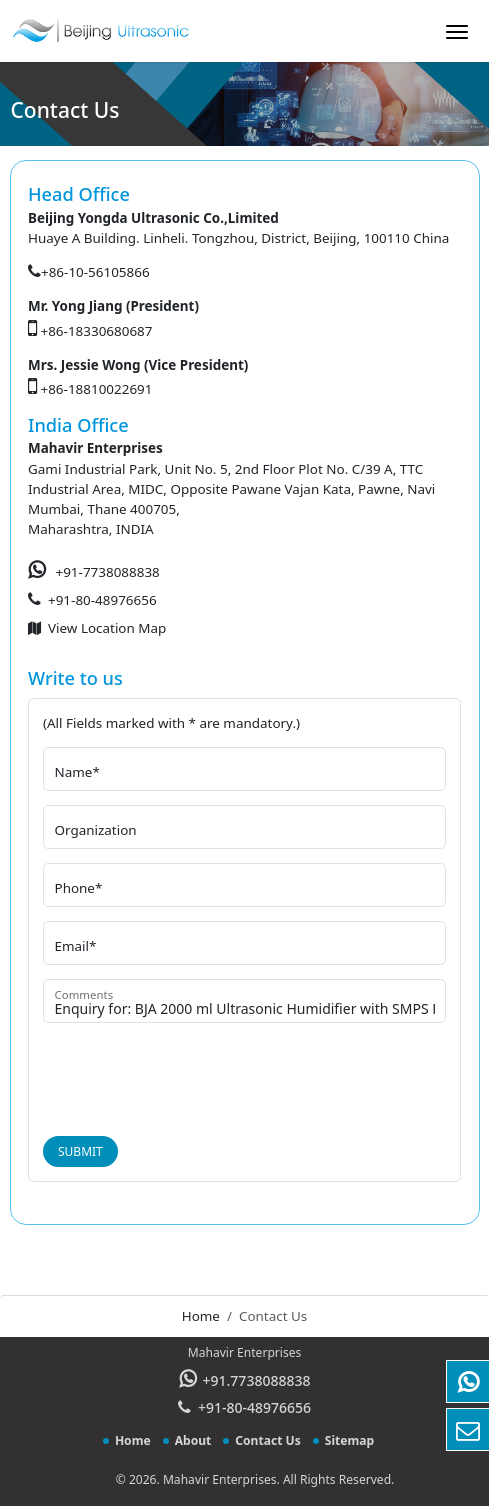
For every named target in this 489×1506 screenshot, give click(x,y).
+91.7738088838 (257, 1380)
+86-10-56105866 (95, 272)
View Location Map (107, 628)
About (193, 1440)
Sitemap (349, 1440)
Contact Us (267, 1440)
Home (201, 1316)
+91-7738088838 (108, 572)
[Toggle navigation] (457, 38)
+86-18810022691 (97, 389)
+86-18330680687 (97, 331)
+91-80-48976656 (102, 600)
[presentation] (195, 1076)
